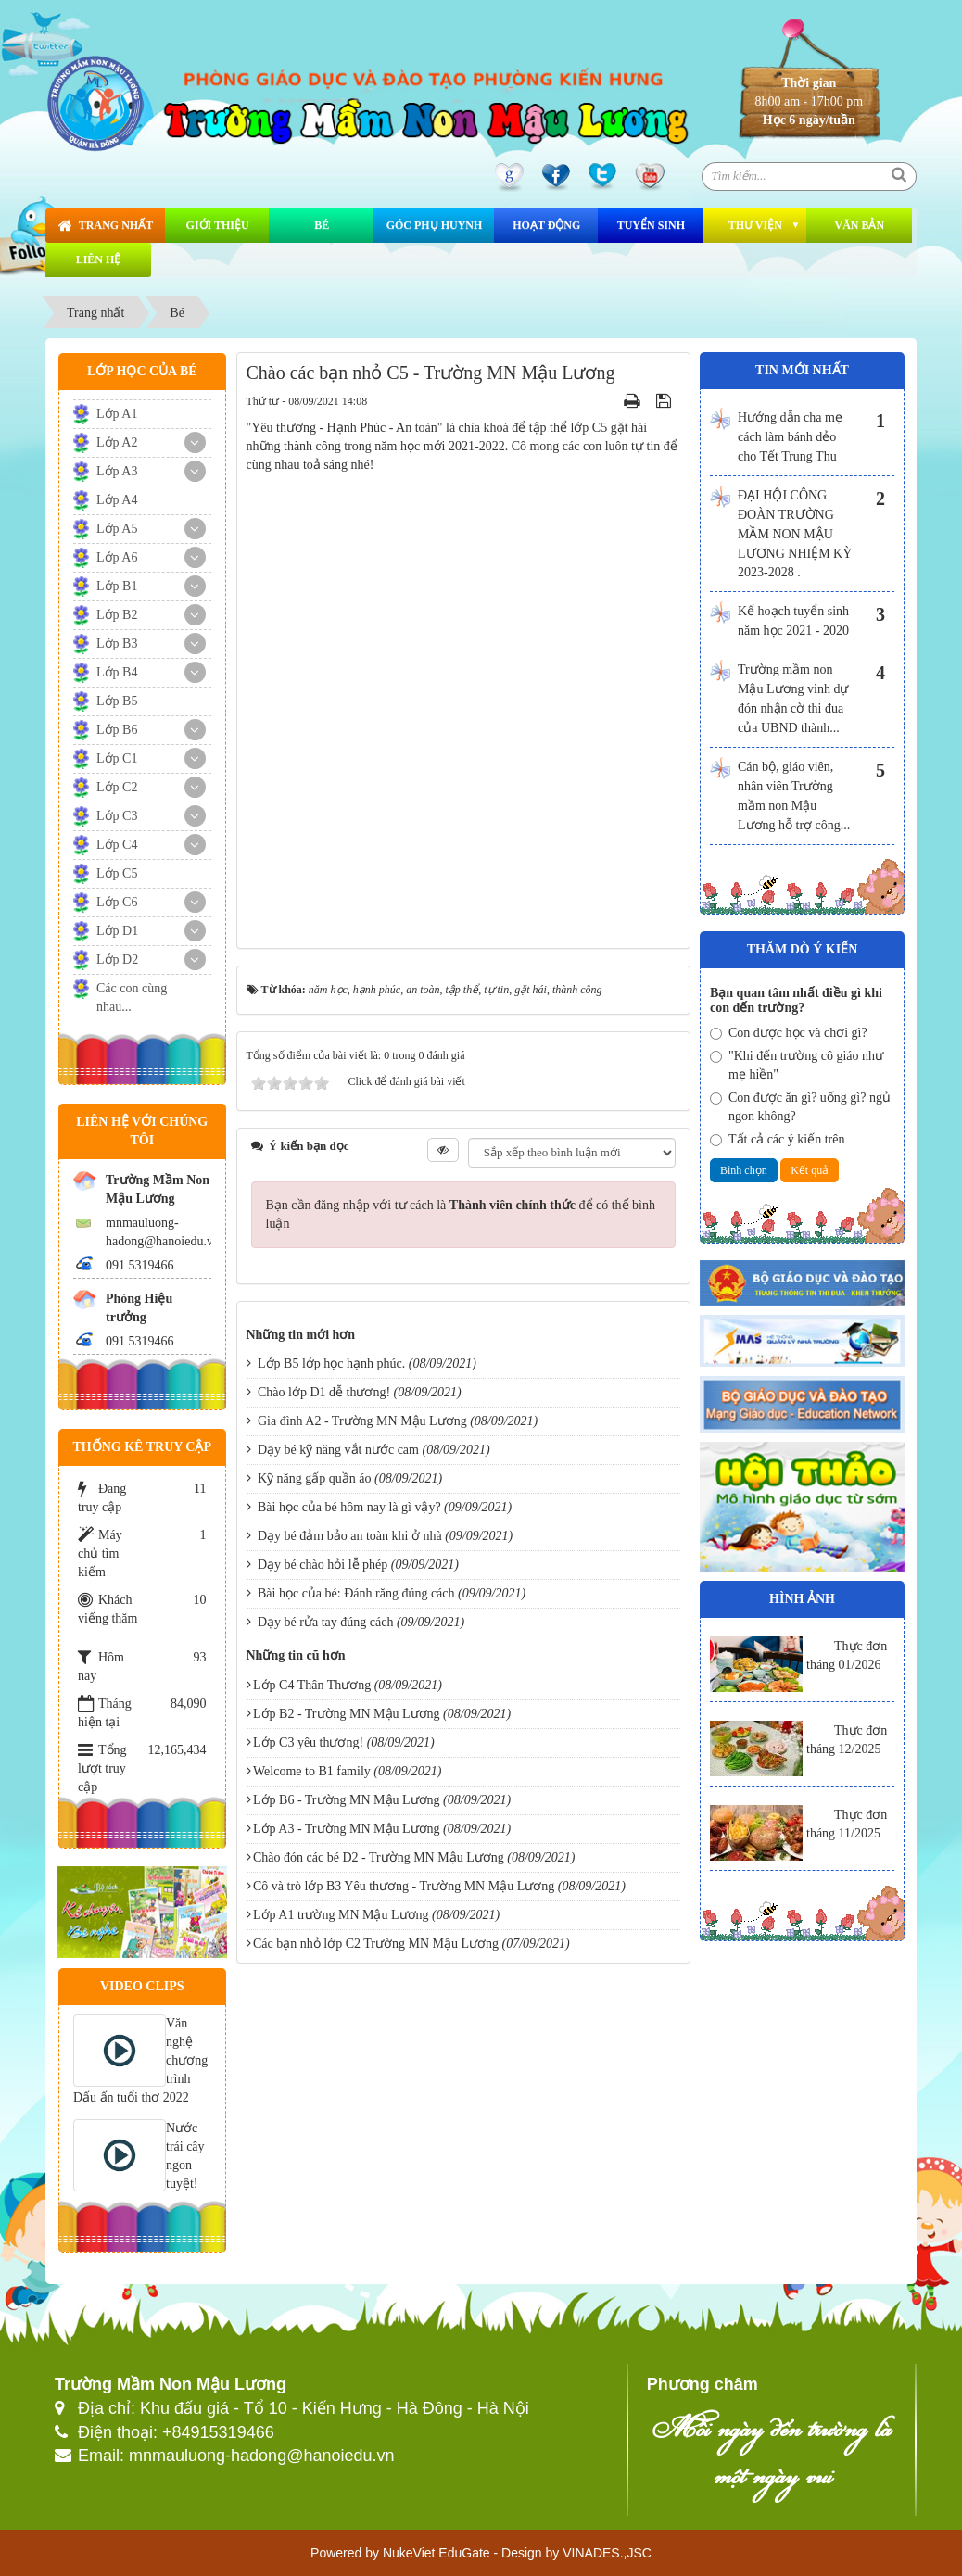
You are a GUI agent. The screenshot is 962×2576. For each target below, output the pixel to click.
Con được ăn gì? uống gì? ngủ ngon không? (800, 1107)
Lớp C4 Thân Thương (312, 1685)
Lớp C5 (116, 873)
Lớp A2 (116, 442)
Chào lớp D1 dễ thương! (324, 1392)
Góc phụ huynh (434, 225)
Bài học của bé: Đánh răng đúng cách (356, 1593)
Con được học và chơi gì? (788, 1033)
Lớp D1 (117, 931)
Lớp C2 (116, 787)
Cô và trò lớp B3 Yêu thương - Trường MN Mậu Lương (403, 1886)
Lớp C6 (116, 902)
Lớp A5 (116, 529)
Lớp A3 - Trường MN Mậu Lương (346, 1829)
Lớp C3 (116, 816)
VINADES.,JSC (607, 2552)
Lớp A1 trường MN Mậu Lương (341, 1915)
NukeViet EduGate (436, 2552)
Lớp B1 (116, 586)
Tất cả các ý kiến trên (777, 1139)
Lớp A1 (116, 414)
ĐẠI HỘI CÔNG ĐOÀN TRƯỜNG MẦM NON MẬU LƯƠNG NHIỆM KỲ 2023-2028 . (795, 533)
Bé (321, 225)
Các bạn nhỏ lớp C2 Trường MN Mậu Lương (376, 1944)
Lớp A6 (116, 557)
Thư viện (755, 225)
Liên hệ (98, 259)
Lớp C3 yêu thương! (308, 1742)
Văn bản (859, 225)
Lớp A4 (116, 500)
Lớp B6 (116, 730)
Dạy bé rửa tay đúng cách (325, 1622)
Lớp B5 (116, 701)
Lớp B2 (116, 615)
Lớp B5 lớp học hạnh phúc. (331, 1363)
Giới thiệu (217, 225)
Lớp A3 (116, 471)
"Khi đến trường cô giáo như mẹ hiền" (796, 1065)
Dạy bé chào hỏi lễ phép (322, 1565)
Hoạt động (546, 225)
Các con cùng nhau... (131, 997)
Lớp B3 (116, 643)
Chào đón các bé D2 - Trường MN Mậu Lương (378, 1857)
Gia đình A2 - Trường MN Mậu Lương (362, 1421)
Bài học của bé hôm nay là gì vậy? (349, 1507)
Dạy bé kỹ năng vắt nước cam (338, 1450)
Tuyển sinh (651, 225)
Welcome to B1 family (312, 1771)
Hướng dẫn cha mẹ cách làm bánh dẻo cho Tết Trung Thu (790, 436)
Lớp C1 (116, 758)
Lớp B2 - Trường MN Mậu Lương (346, 1714)
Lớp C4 (116, 845)
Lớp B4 (116, 672)
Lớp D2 (117, 959)
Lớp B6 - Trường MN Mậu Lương (346, 1800)
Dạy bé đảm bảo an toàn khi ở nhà (350, 1536)
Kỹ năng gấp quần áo (315, 1478)
